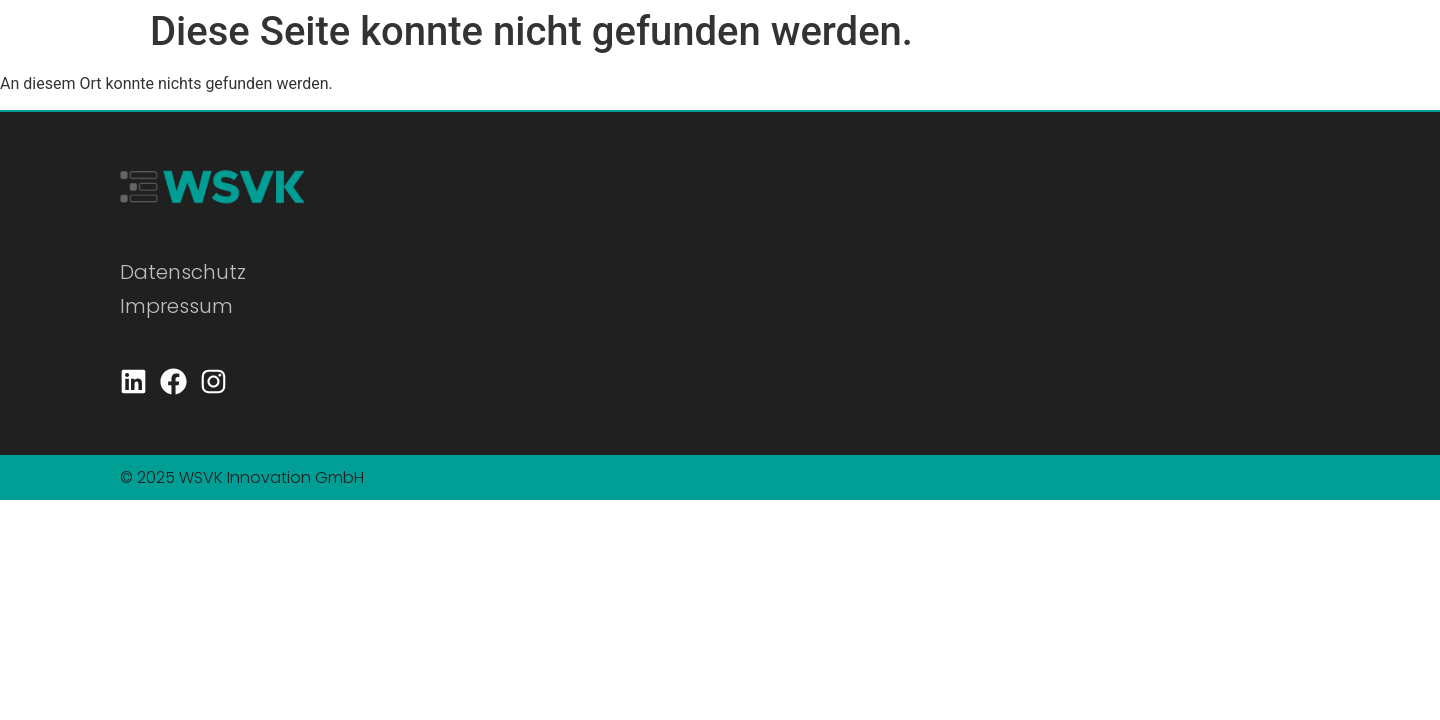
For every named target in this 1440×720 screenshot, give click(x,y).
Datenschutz (183, 272)
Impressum (176, 306)
